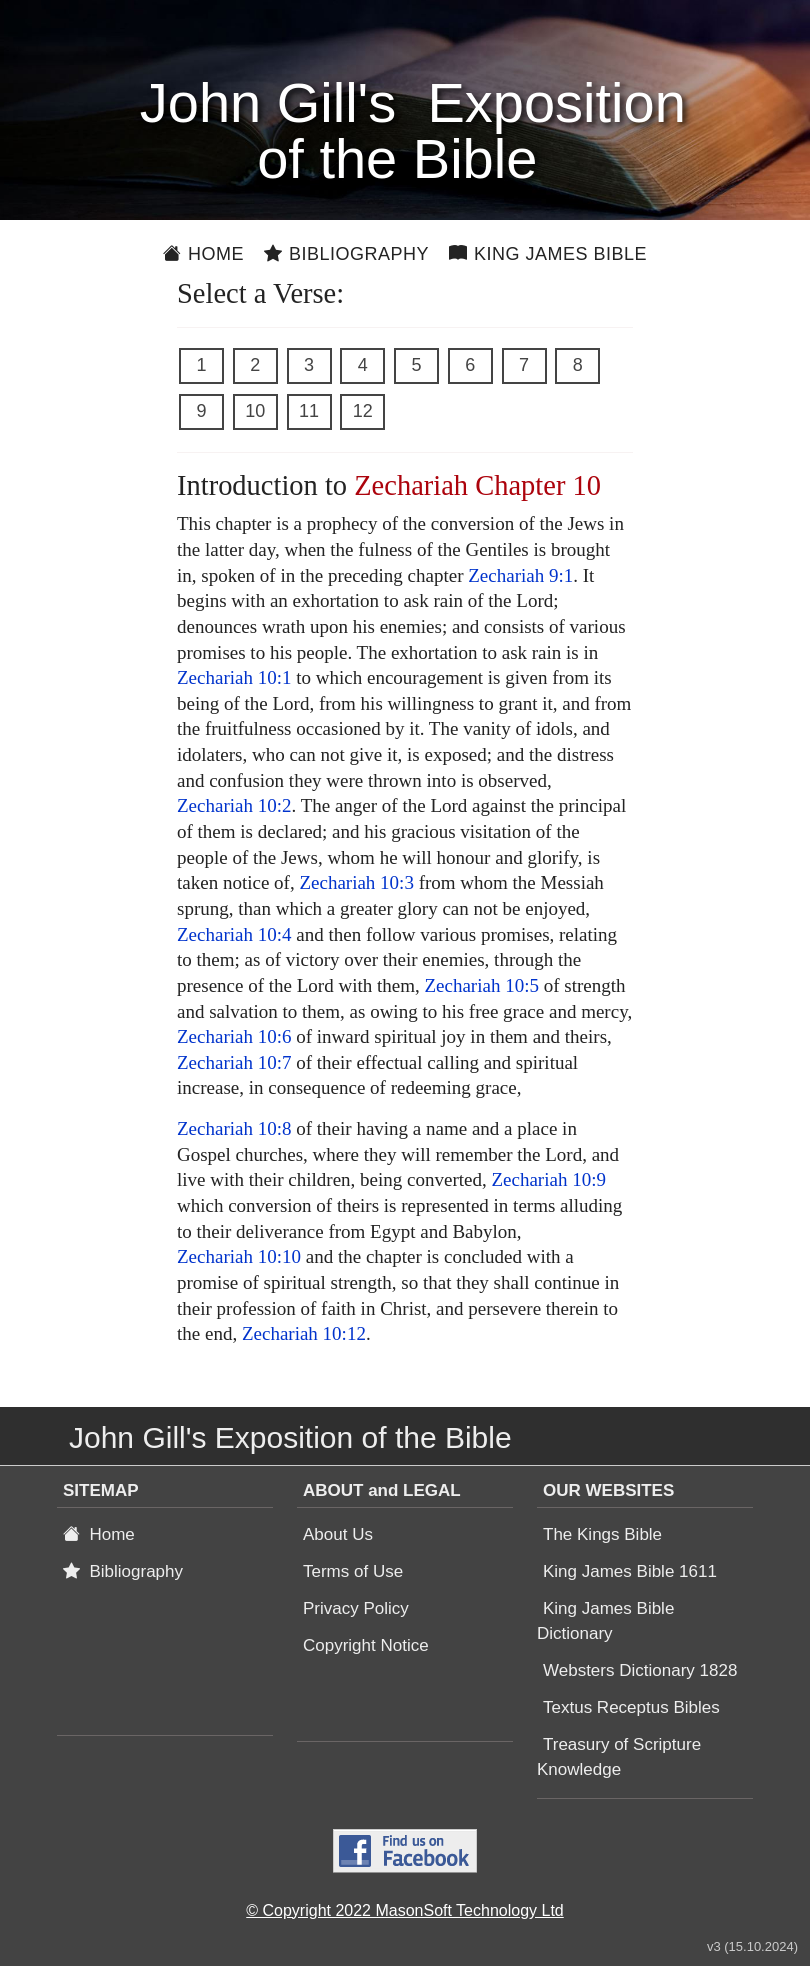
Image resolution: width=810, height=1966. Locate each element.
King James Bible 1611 (630, 1571)
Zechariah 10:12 (304, 1333)
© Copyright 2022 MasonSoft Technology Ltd (404, 1910)
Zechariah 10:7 (234, 1062)
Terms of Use (353, 1571)
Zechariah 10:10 (239, 1256)
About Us (338, 1534)
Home (203, 254)
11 (309, 411)
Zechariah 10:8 (234, 1128)
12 (363, 411)
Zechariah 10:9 (548, 1179)
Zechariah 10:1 (234, 677)
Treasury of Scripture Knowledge (619, 1757)
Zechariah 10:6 (234, 1036)
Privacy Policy (356, 1608)
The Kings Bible (602, 1534)
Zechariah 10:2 (234, 805)
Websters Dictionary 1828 (640, 1670)
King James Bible (548, 254)
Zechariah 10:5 (481, 985)
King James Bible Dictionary (605, 1621)
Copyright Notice (366, 1645)
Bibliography (346, 254)
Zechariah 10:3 (356, 882)
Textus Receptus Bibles (631, 1707)
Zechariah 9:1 (520, 575)
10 (255, 411)
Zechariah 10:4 (234, 934)
